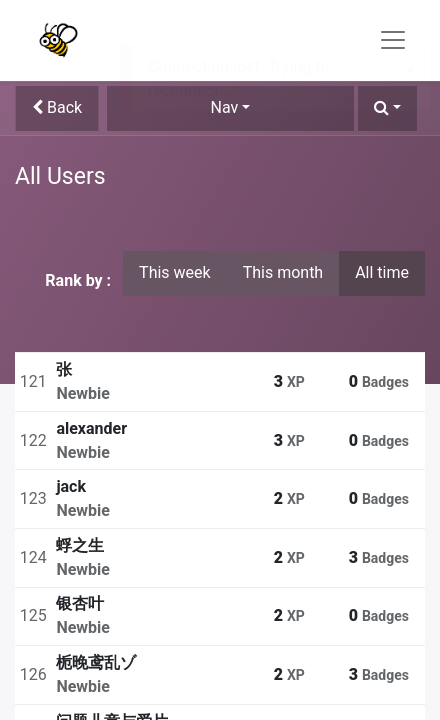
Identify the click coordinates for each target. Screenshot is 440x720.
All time (382, 272)
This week (175, 272)
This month (283, 272)
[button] (387, 109)
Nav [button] (225, 107)
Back (57, 107)
